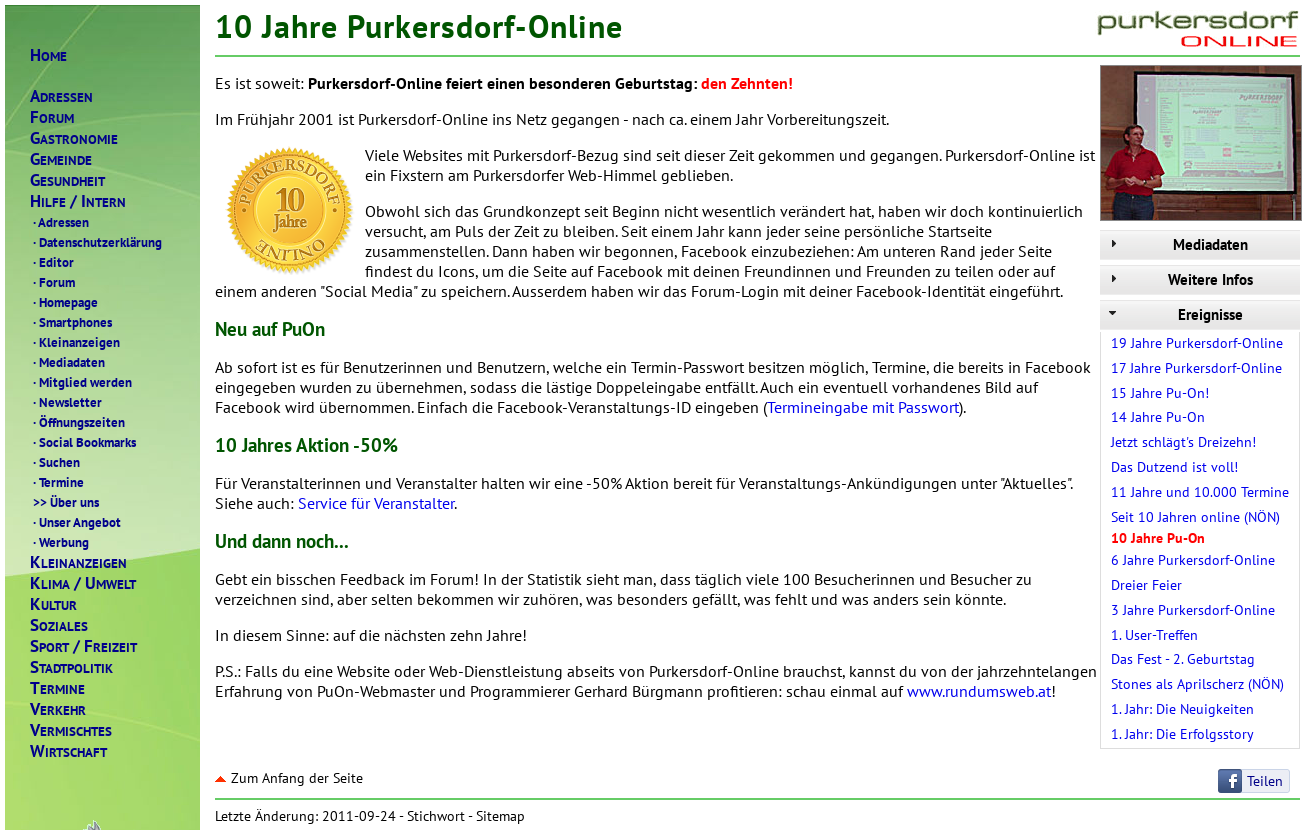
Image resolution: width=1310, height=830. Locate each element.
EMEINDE (61, 159)
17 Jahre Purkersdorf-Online (1196, 368)
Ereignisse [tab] (1174, 314)
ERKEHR (58, 709)
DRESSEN (61, 96)
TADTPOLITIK (71, 667)
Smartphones (71, 322)
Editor (52, 262)
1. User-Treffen (1154, 635)
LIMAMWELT (83, 583)
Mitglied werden (81, 382)
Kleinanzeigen (75, 342)
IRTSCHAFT (68, 751)
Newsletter (66, 402)
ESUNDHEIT (67, 180)
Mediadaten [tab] (1176, 244)
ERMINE (57, 688)
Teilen (1265, 781)
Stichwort (436, 816)
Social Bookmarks (83, 442)
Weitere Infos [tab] (1179, 279)
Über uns (64, 502)
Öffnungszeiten (77, 422)
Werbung (59, 542)
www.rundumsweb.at (979, 691)
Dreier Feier (1146, 585)
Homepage (64, 302)
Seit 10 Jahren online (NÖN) (1195, 517)
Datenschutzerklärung (96, 242)
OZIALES (59, 625)
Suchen (55, 462)
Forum (52, 282)
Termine (57, 482)
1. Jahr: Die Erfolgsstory (1182, 734)
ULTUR (53, 604)
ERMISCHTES (71, 730)
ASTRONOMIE (74, 138)
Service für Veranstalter (376, 503)
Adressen (59, 222)
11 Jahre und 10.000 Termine (1200, 492)
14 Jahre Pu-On (1158, 417)
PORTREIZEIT (83, 646)
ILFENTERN (78, 201)
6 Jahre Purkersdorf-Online (1193, 560)
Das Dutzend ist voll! (1174, 467)
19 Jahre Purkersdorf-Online (1197, 343)
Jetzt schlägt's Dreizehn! (1183, 442)
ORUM (52, 117)
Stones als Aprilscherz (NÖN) (1197, 684)
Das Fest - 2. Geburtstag (1183, 659)
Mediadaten (67, 362)
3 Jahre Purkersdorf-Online (1193, 610)
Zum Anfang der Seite (289, 778)
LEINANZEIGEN (78, 562)
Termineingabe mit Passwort (863, 407)
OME (48, 55)
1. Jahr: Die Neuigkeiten (1182, 709)
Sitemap (500, 816)
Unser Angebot (75, 522)
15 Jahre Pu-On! (1160, 393)
